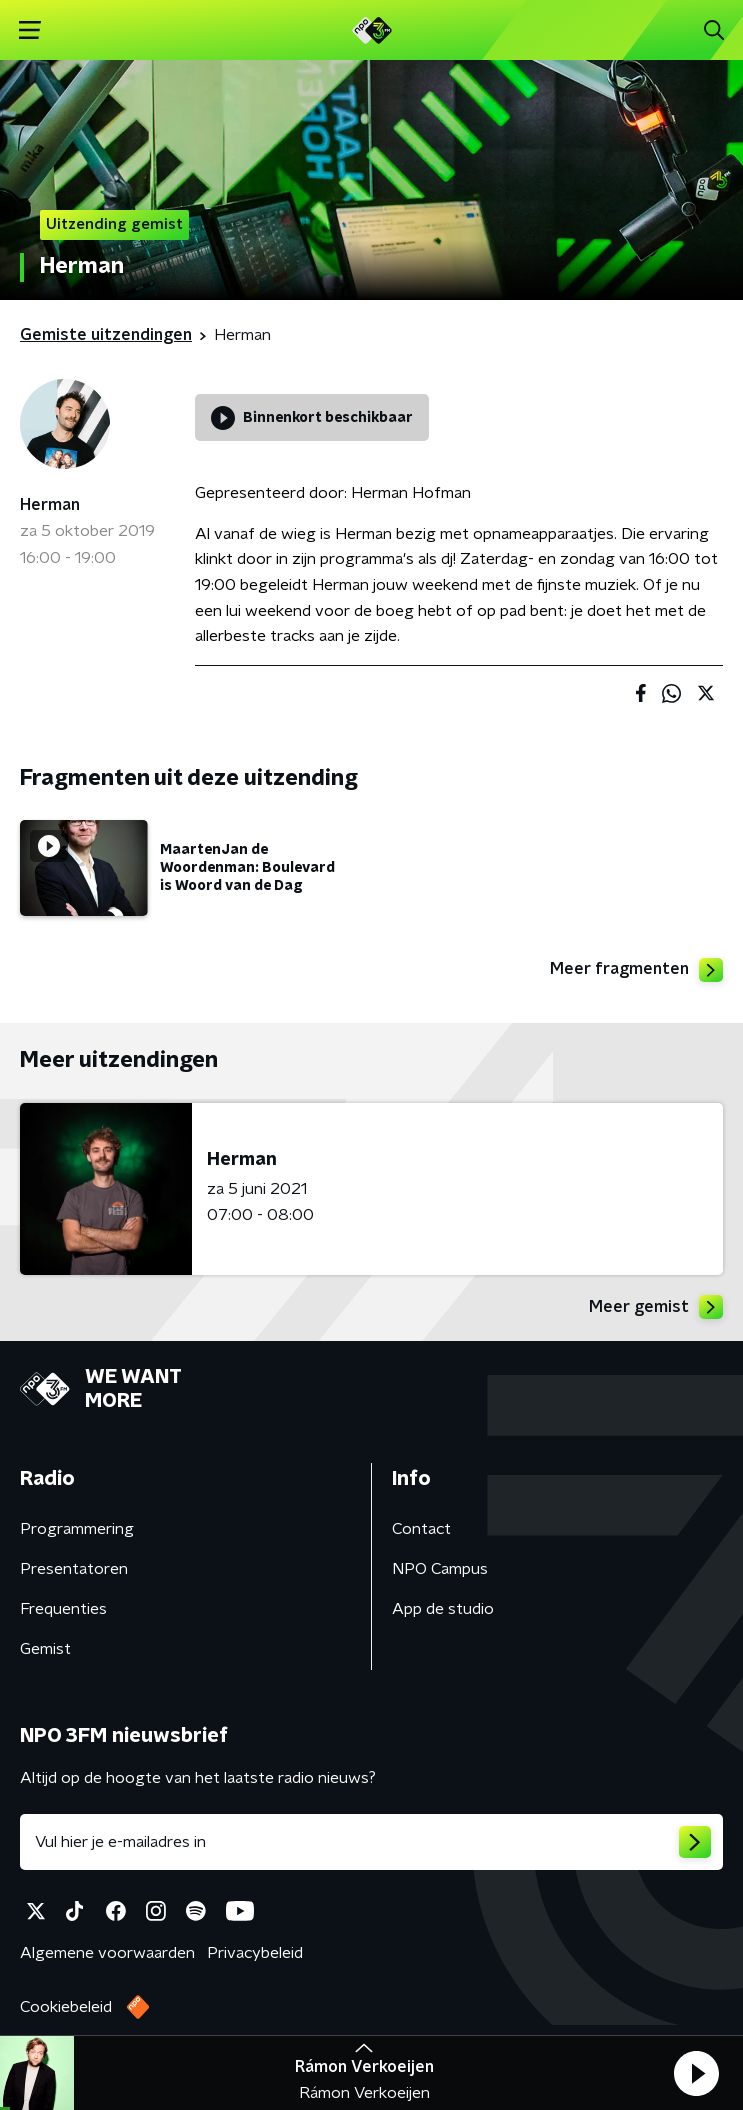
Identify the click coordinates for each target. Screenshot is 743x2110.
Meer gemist (656, 1307)
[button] (696, 2073)
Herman (50, 505)
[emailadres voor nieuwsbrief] (371, 1842)
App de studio (443, 1609)
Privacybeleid (255, 1953)
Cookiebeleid (66, 2007)
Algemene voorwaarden (107, 1953)
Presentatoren (74, 1569)
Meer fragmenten (636, 970)
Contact (421, 1529)
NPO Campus (440, 1569)
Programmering (77, 1529)
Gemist (45, 1649)
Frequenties (63, 1609)
